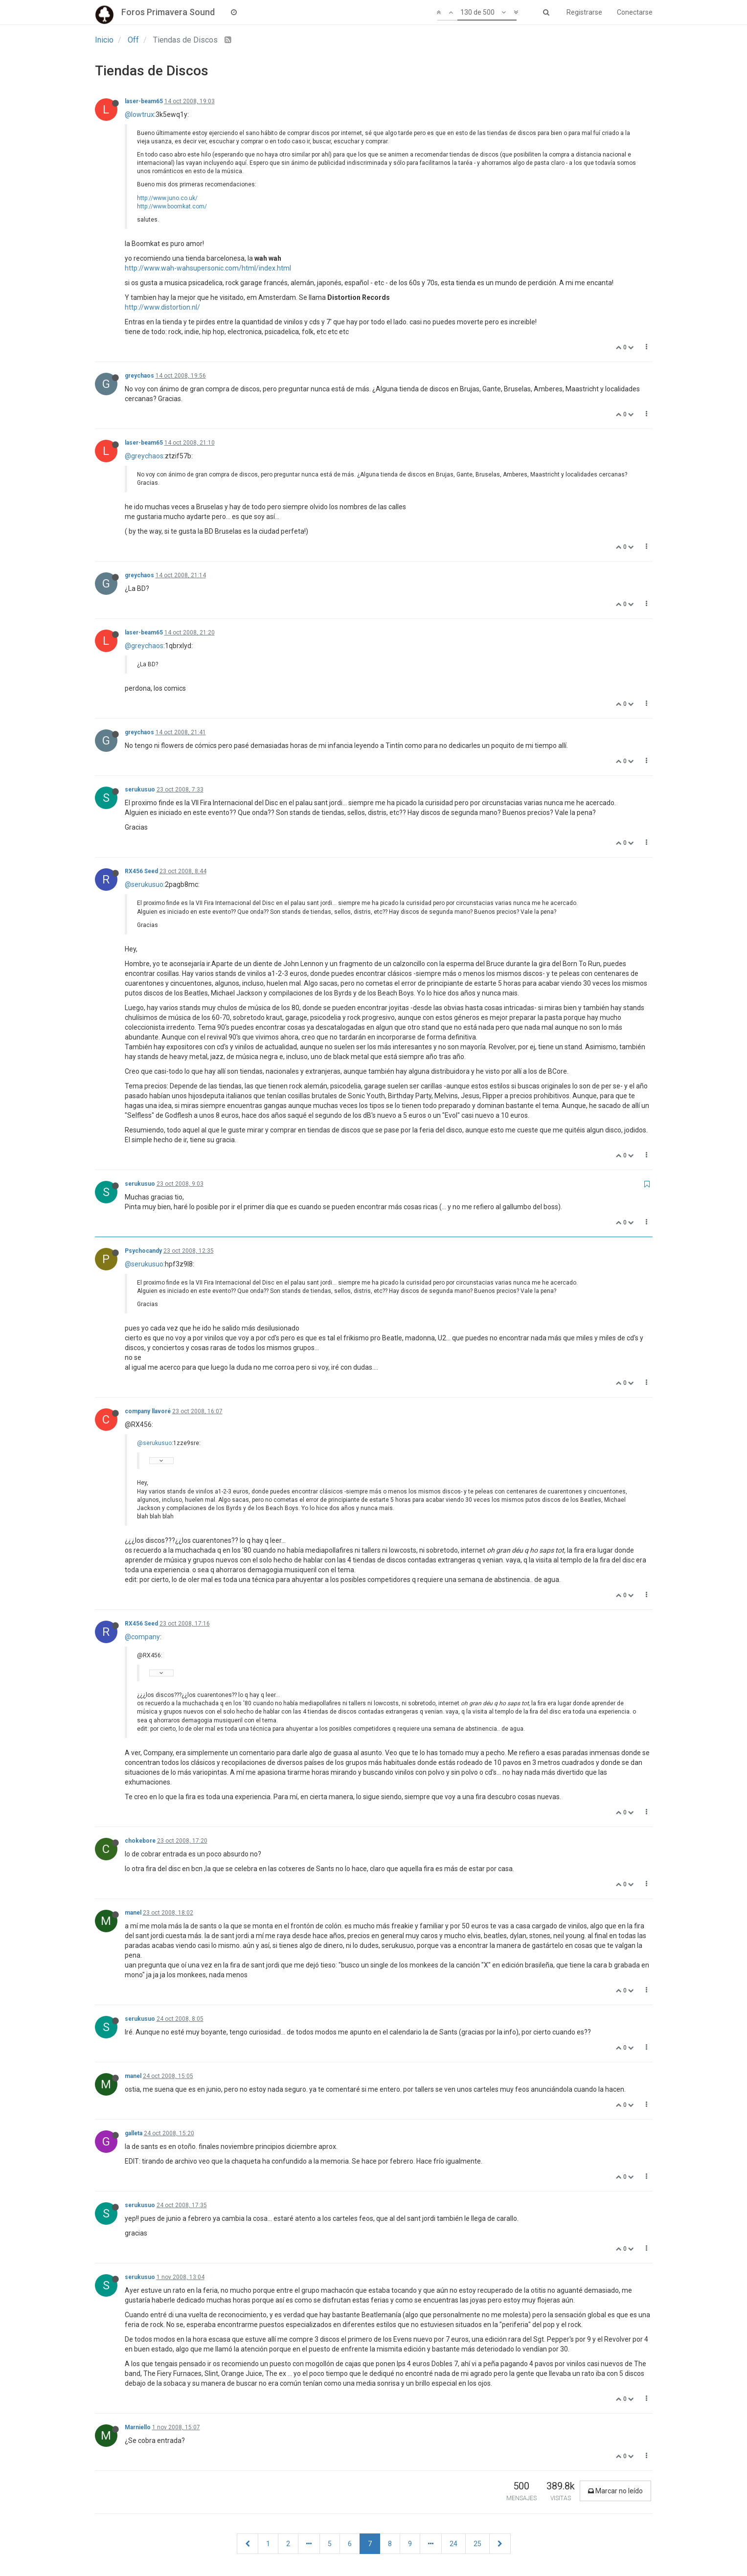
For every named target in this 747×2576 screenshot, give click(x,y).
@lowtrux (139, 114)
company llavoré (148, 1411)
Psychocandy (143, 1250)
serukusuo (140, 789)
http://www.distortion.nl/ (162, 307)
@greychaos (144, 456)
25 (477, 2544)
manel (133, 1912)
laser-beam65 (144, 101)
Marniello (138, 2427)
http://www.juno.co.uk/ (167, 198)
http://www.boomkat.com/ (172, 206)
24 (453, 2544)
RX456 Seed (141, 871)
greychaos (139, 375)
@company (142, 1637)
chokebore (140, 1840)
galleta (133, 2133)
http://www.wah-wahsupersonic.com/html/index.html (208, 268)
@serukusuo (144, 884)
